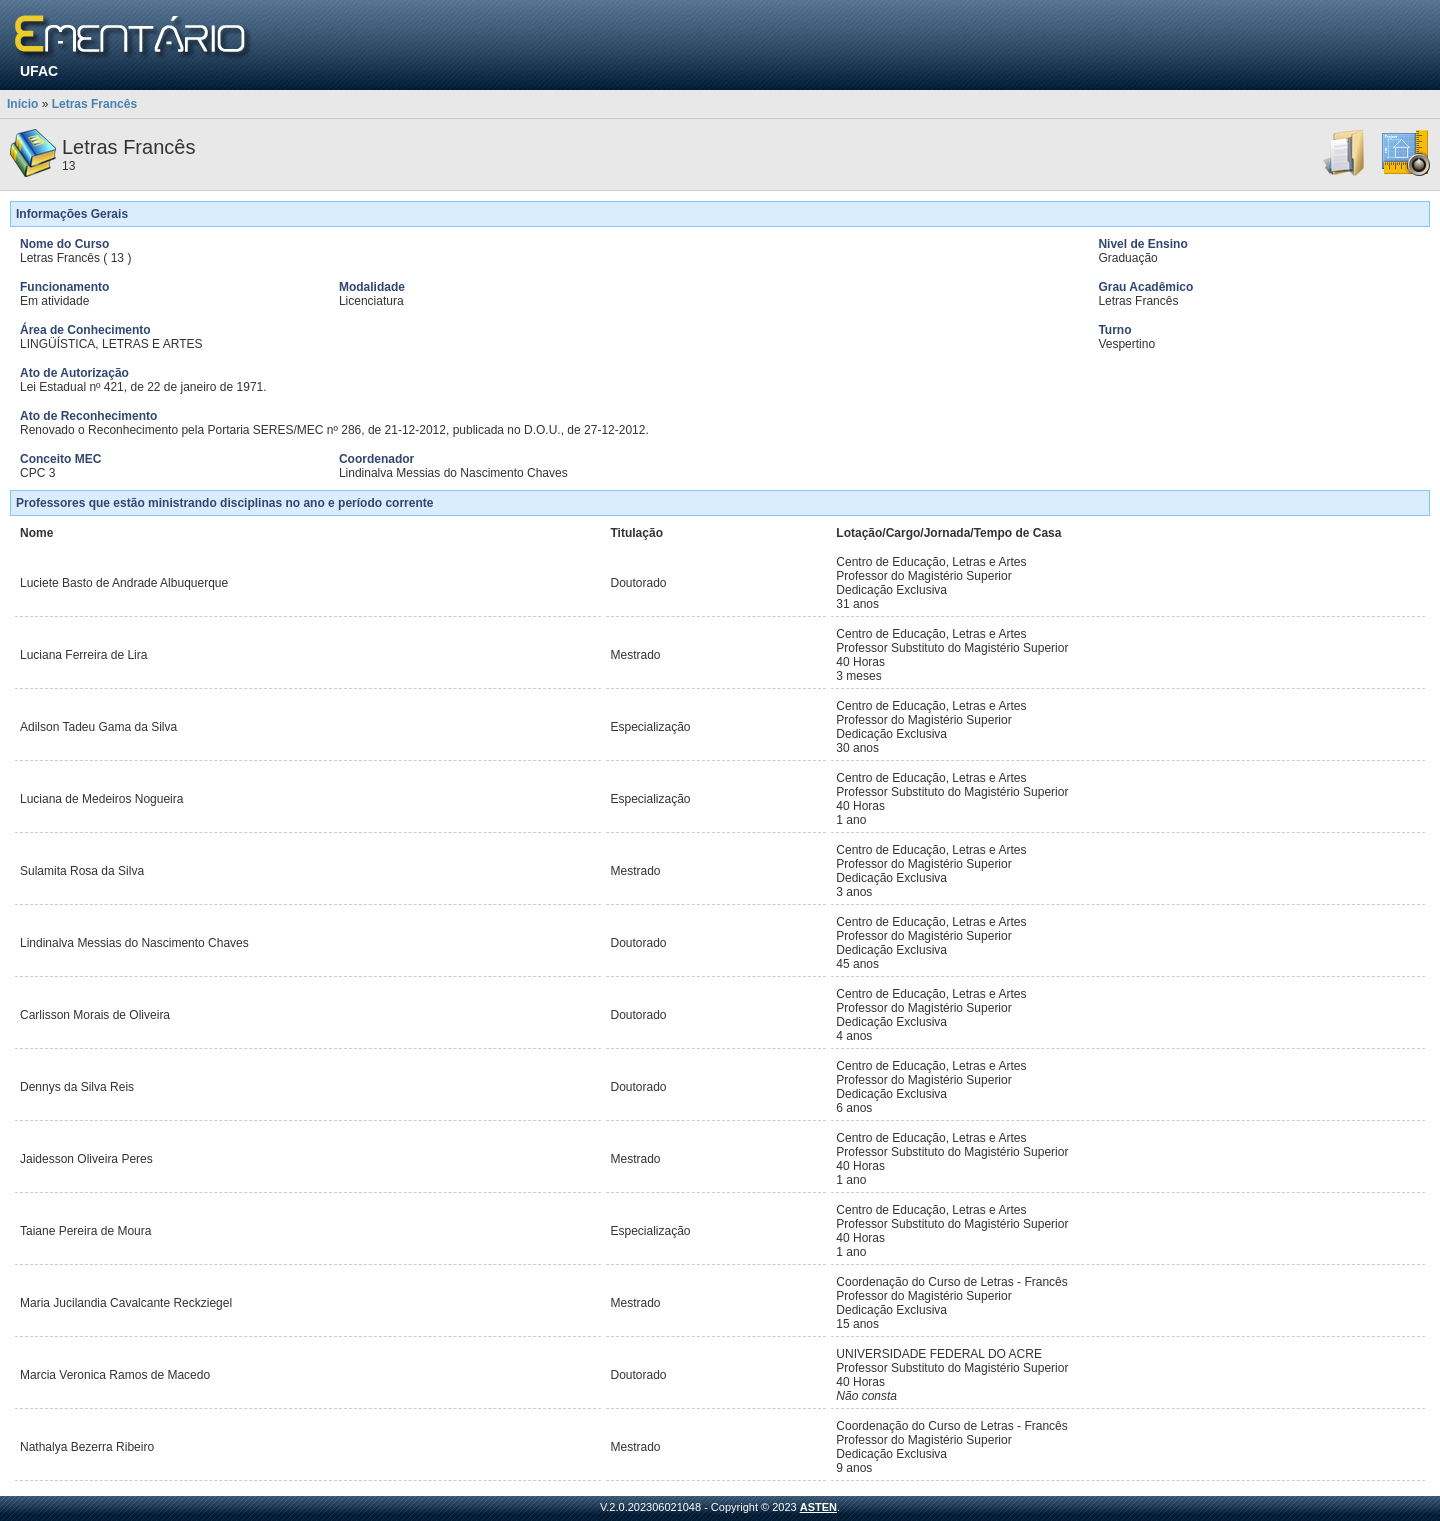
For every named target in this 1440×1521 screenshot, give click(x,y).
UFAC (39, 71)
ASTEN (818, 1507)
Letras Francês (94, 104)
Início (22, 104)
